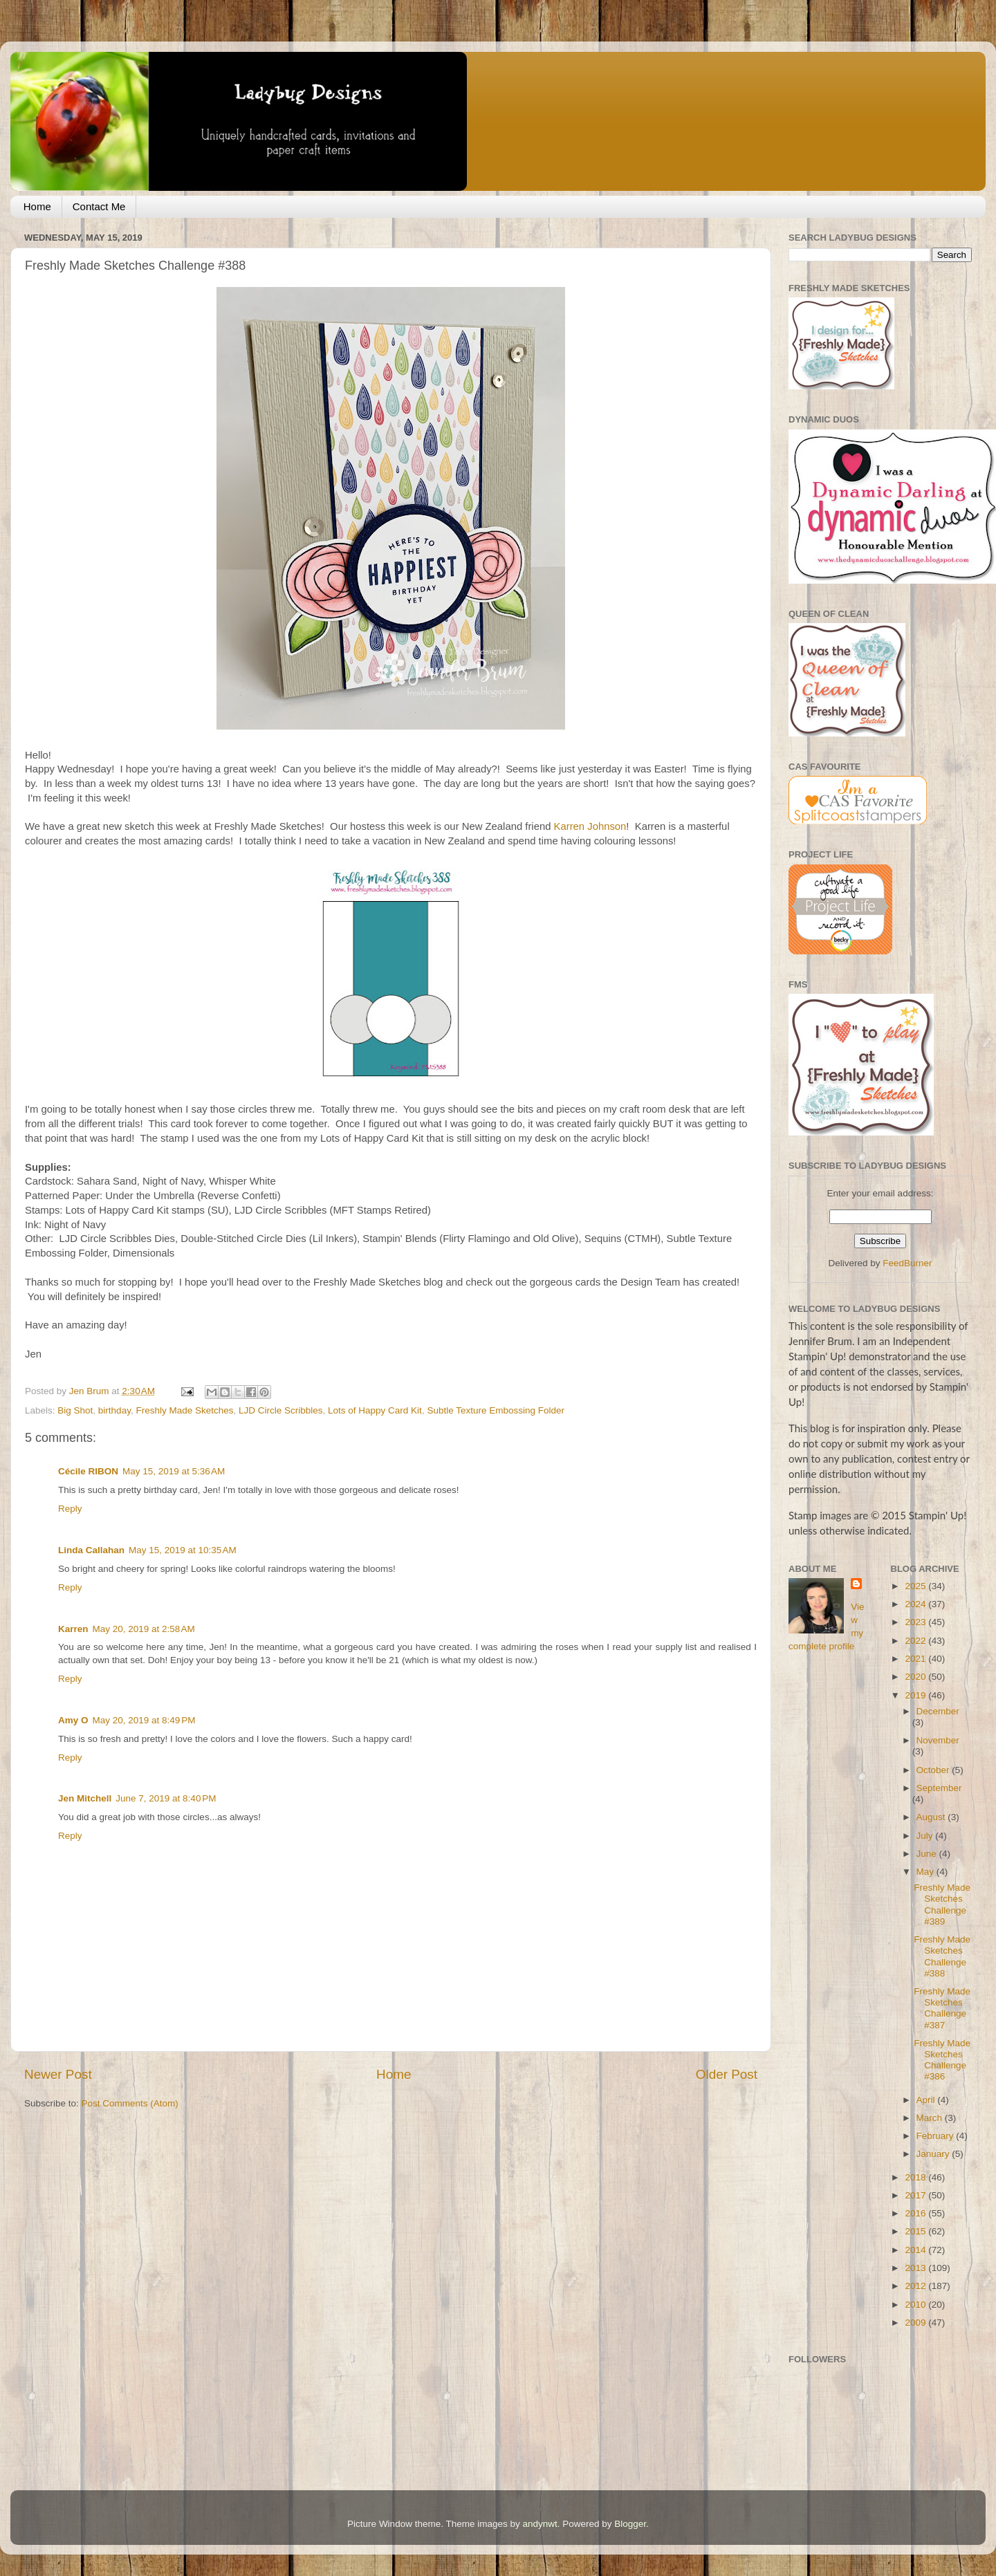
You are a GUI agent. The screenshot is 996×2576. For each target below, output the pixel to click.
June (927, 1853)
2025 (916, 1586)
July (926, 1836)
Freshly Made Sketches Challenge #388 (942, 1956)
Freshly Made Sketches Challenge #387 (942, 2008)
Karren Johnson (590, 826)
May (926, 1871)
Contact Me (99, 206)
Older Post (726, 2074)
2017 (916, 2195)
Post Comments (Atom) (130, 2103)
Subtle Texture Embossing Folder (495, 1410)
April (927, 2100)
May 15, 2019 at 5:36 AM (173, 1471)
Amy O (73, 1720)
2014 (916, 2250)
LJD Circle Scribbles (281, 1410)
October (934, 1770)
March (930, 2118)
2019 (916, 1695)
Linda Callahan (91, 1550)
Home (37, 206)
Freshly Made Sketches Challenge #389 (942, 1904)
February (936, 2136)
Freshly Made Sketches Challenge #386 (942, 2060)
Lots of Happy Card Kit (375, 1410)
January (934, 2154)
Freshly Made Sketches (184, 1410)
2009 (916, 2322)
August (932, 1817)
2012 (916, 2286)
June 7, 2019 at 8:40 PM (166, 1798)
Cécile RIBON (88, 1471)
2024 (916, 1604)
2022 (916, 1641)
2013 (916, 2268)
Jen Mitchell (84, 1798)
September (939, 1788)
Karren (73, 1629)
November (937, 1740)
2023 (916, 1622)
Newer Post (58, 2074)
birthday (114, 1410)
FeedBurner (907, 1263)
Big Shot (75, 1410)
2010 (916, 2304)
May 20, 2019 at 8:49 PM (144, 1720)
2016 (916, 2213)
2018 (916, 2177)
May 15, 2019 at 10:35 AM (183, 1550)
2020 (916, 1676)
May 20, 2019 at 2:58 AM (144, 1629)
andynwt (539, 2524)
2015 (916, 2231)
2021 (916, 1658)
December (937, 1711)
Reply (70, 1508)
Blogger (630, 2524)
